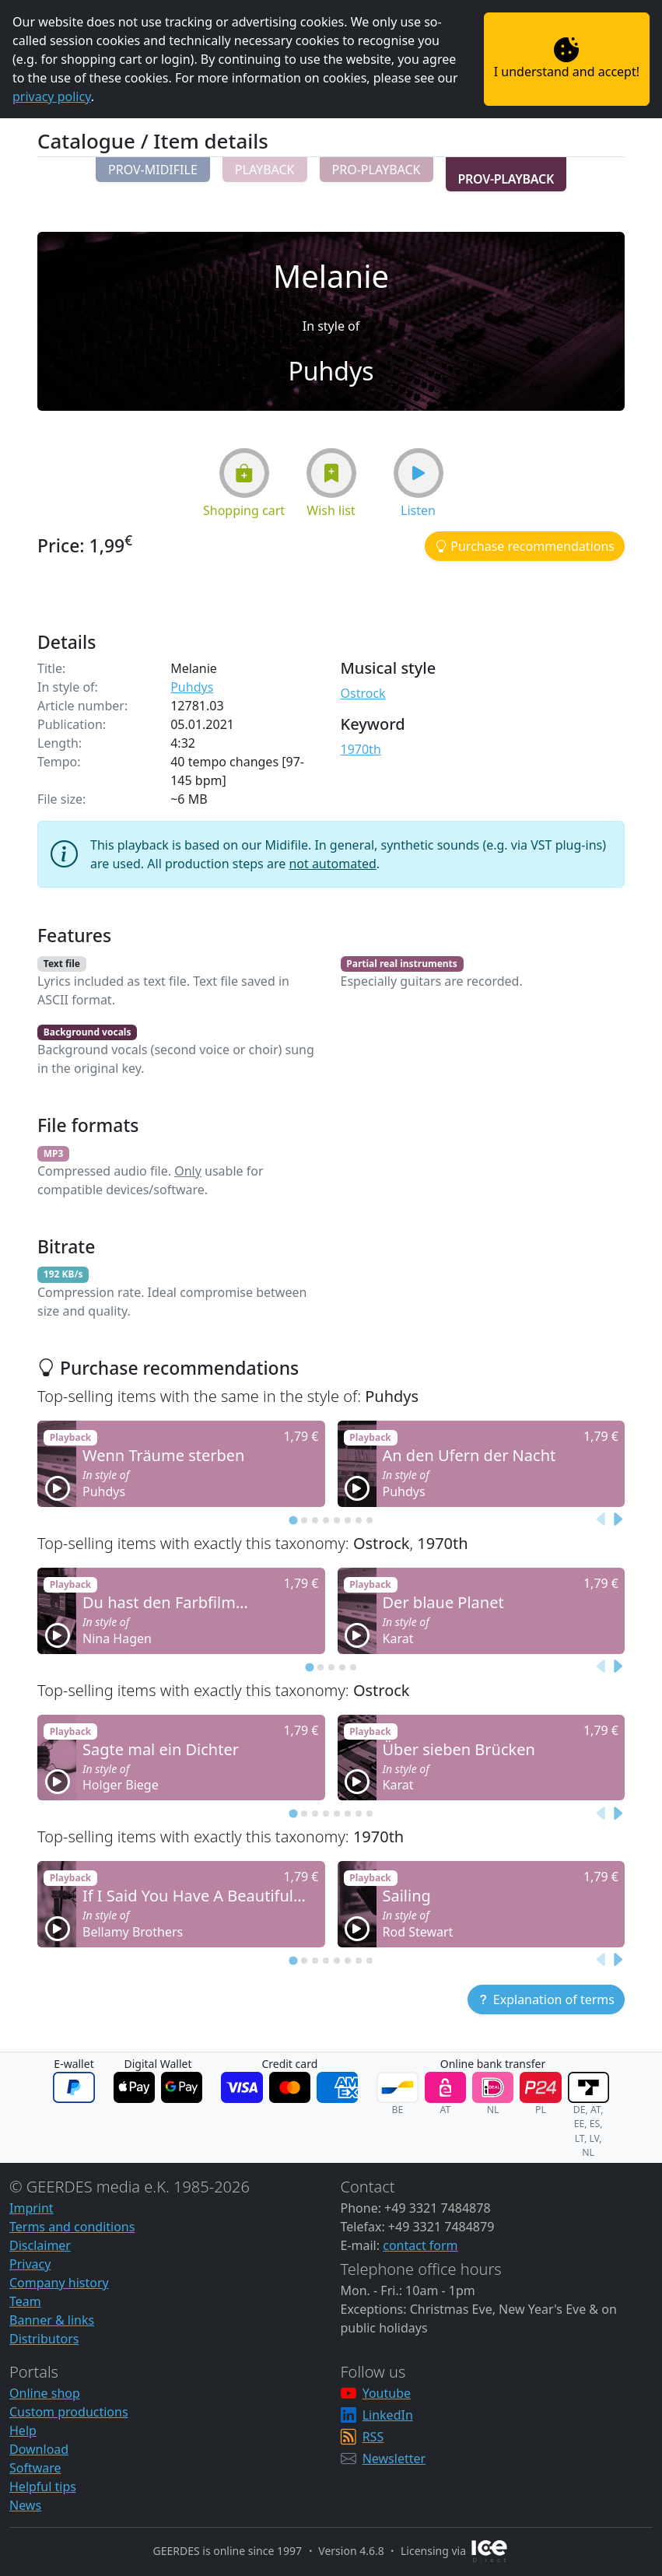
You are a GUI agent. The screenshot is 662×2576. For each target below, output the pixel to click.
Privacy (30, 2264)
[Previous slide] (601, 1520)
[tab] (293, 1520)
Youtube (387, 2393)
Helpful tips (42, 2486)
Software (35, 2467)
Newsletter (394, 2458)
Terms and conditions (72, 2226)
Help (23, 2430)
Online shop (44, 2393)
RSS (373, 2436)
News (25, 2505)
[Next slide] (617, 1520)
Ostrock (363, 693)
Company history (59, 2282)
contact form (420, 2245)
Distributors (44, 2338)
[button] (153, 169)
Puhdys (191, 687)
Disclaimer (40, 2245)
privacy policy (51, 96)
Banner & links (51, 2320)
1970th (361, 749)
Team (25, 2301)
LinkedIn (388, 2415)
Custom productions (68, 2411)
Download (38, 2449)
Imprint (31, 2208)
